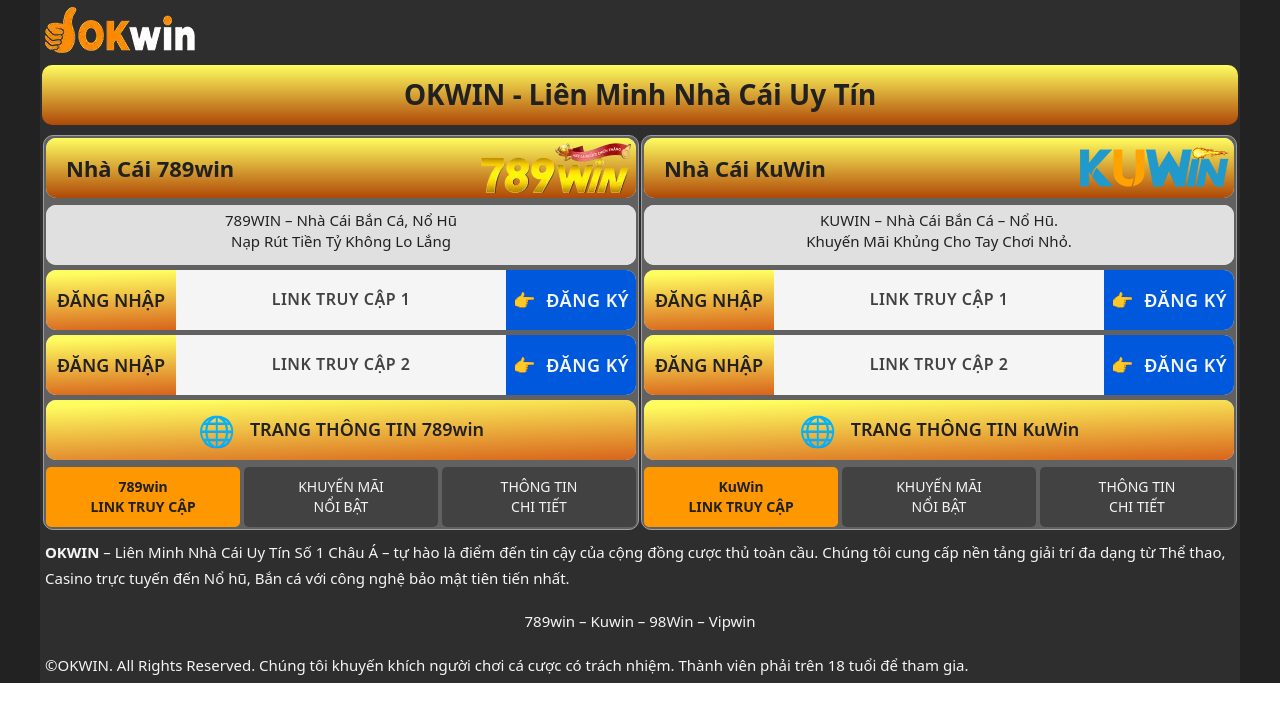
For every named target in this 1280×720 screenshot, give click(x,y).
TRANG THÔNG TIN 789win (367, 429)
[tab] (143, 497)
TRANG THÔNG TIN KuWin (965, 429)
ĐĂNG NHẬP (111, 300)
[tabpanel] (341, 332)
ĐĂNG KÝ (587, 300)
